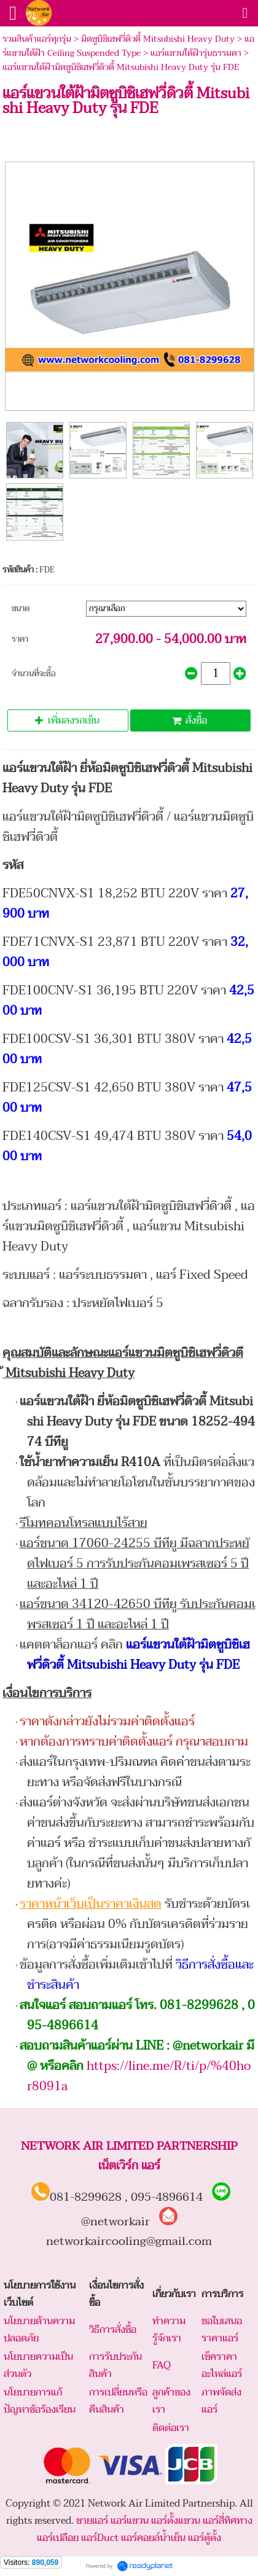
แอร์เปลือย (58, 2538)
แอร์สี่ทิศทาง (227, 2520)
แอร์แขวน (130, 2520)
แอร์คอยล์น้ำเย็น (153, 2538)
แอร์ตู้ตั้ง (204, 2538)
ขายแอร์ (92, 2520)
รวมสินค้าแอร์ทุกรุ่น (36, 39)
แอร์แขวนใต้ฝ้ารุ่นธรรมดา (195, 53)
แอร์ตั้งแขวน (175, 2520)
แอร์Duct (100, 2538)
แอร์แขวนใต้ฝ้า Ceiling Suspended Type (128, 46)
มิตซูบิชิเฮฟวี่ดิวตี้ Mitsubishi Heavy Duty (158, 39)
